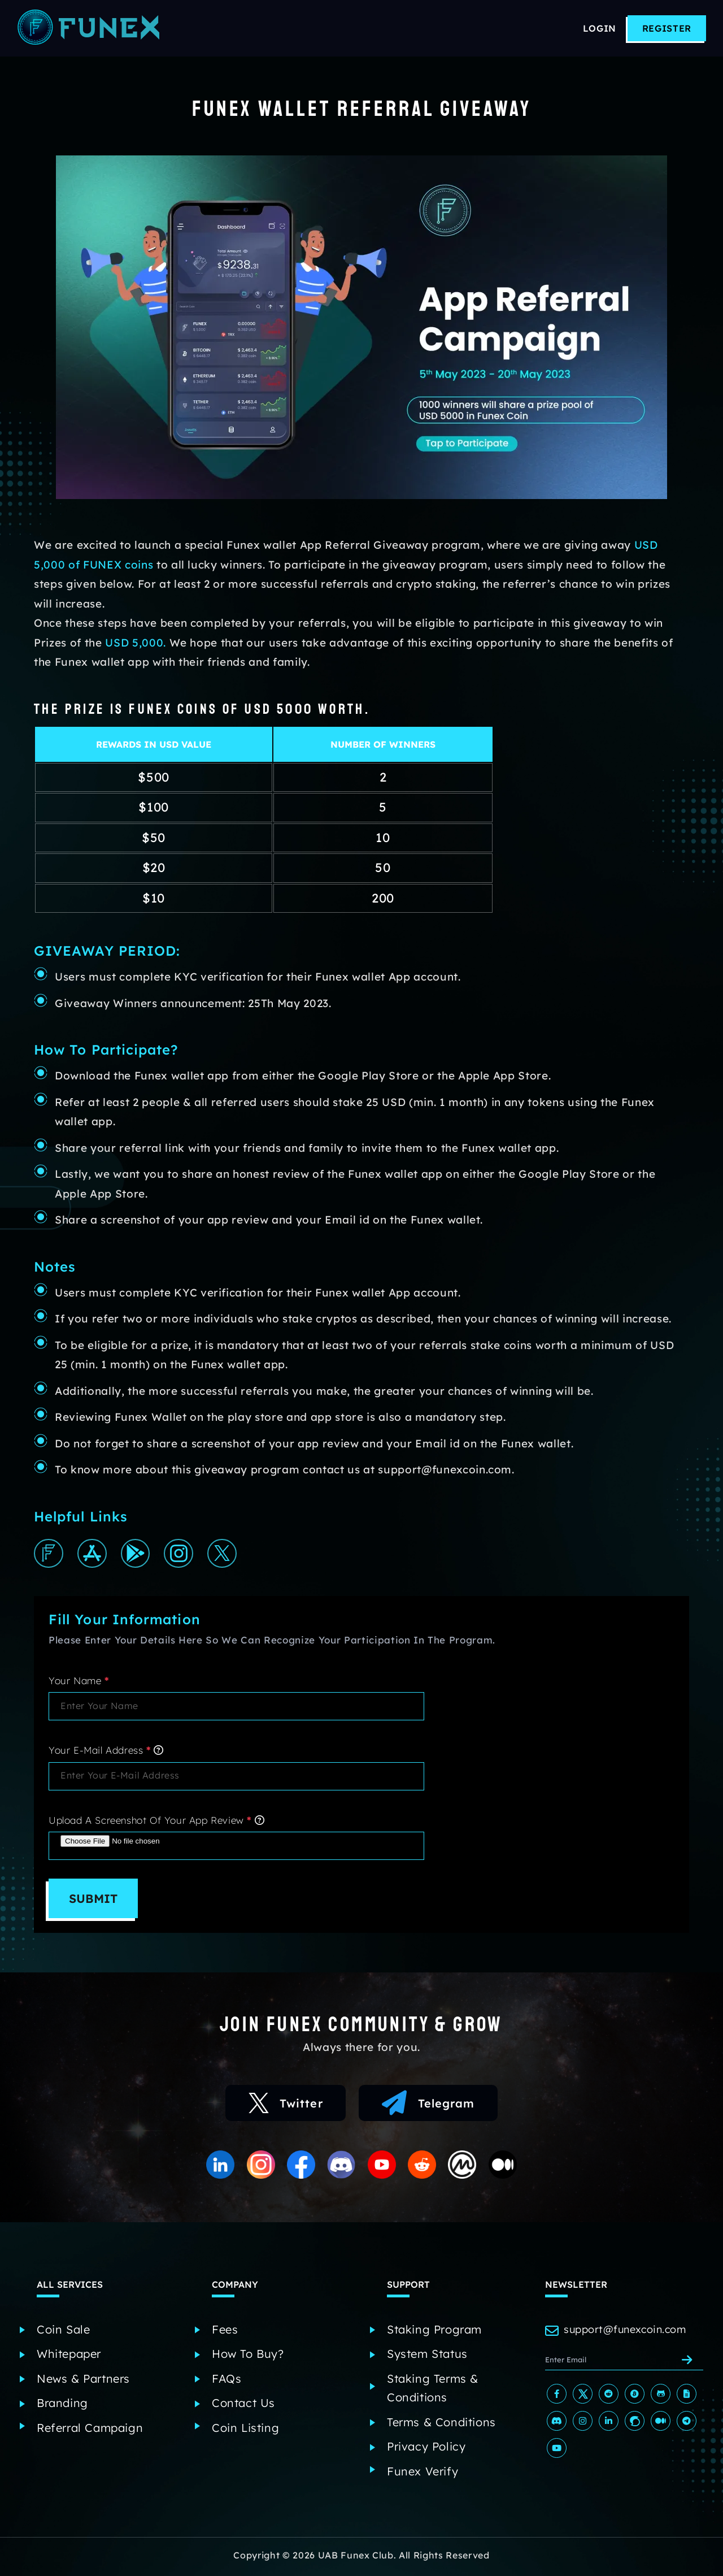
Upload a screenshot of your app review (156, 1823)
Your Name (79, 1683)
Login (599, 28)
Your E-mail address (106, 1753)
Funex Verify (422, 2473)
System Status (427, 2356)
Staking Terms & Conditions (432, 2390)
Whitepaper (69, 2356)
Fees (225, 2332)
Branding (62, 2406)
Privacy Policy (426, 2449)
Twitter (284, 2108)
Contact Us (243, 2406)
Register (666, 28)
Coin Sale (63, 2332)
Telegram (431, 2108)
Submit (95, 1902)
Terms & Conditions (441, 2424)
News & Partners (83, 2381)
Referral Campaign (90, 2430)
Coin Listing (245, 2430)
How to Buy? (248, 2356)
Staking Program (434, 2332)
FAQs (226, 2381)
